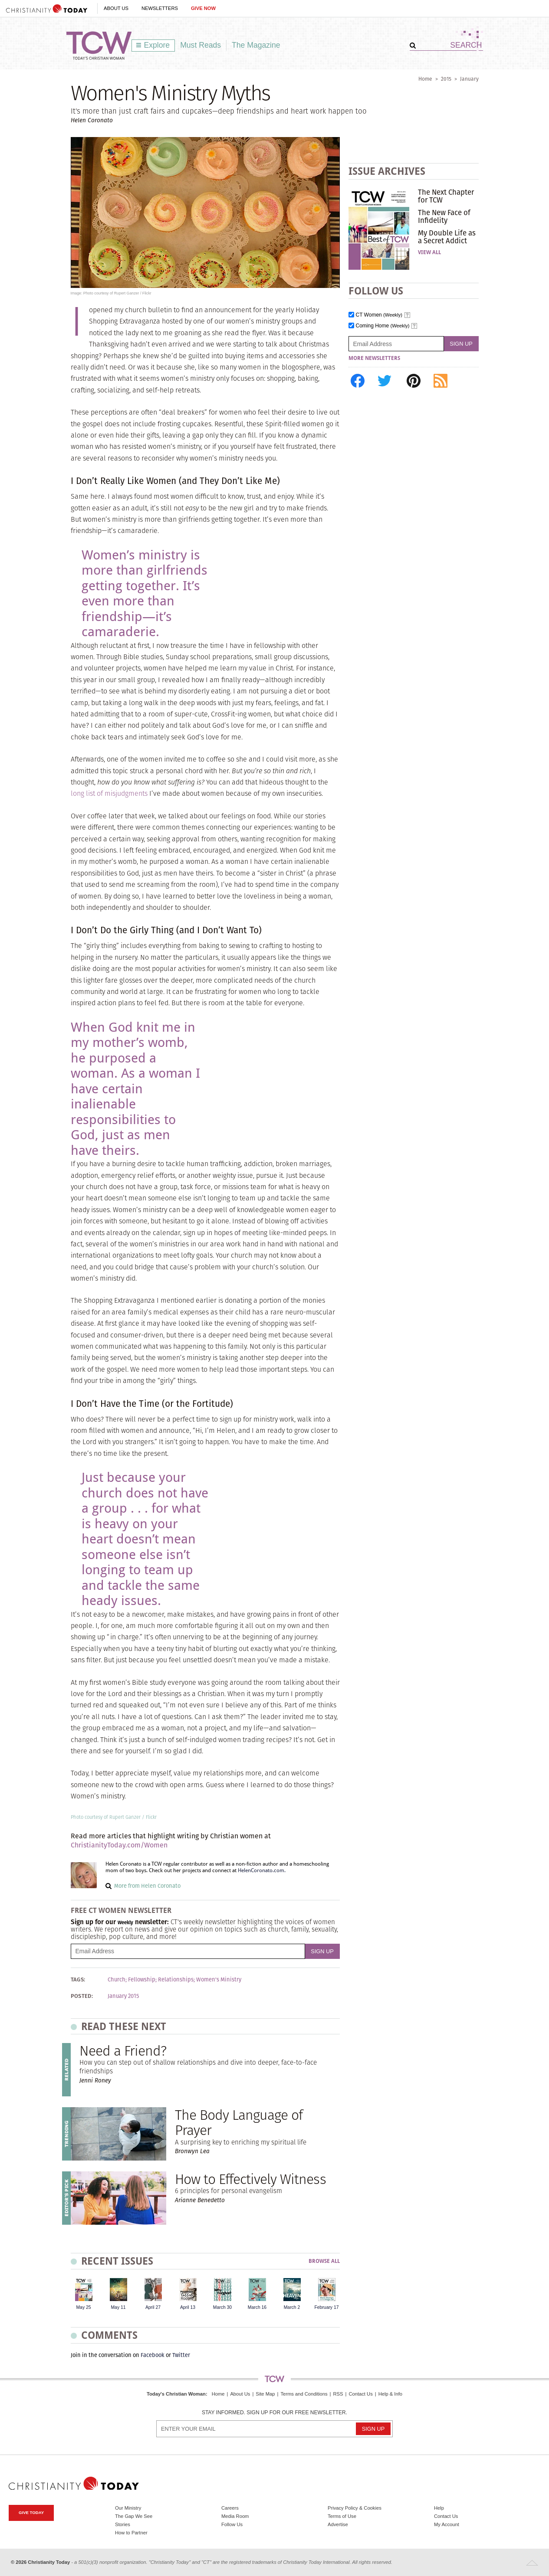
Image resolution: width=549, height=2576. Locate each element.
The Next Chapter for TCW (446, 196)
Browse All (324, 2261)
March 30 (222, 2307)
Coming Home (383, 326)
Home (425, 78)
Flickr (151, 1817)
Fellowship (141, 1980)
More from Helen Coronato (147, 1886)
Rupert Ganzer (125, 1817)
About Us (116, 8)
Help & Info (390, 2393)
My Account (446, 2524)
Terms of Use (342, 2516)
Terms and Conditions (303, 2393)
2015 (446, 78)
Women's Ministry (218, 1980)
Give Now (203, 8)
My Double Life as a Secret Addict (447, 237)
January (469, 78)
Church (116, 1980)
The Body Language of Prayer (239, 2122)
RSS (338, 2393)
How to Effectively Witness (250, 2179)
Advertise (338, 2524)
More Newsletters (374, 358)
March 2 (292, 2307)
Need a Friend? (123, 2050)
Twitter (181, 2355)
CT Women (379, 315)
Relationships (176, 1980)
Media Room (235, 2516)
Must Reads (200, 45)
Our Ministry (128, 2508)
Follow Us (232, 2524)
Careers (230, 2508)
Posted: (82, 1996)
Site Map (265, 2393)
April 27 (153, 2307)
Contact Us (360, 2393)
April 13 (187, 2307)
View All (429, 252)
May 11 (118, 2307)
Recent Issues (117, 2261)
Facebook (152, 2355)
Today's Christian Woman (176, 2393)
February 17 (326, 2307)
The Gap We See (133, 2516)
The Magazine (256, 45)
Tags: (78, 1980)
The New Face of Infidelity (444, 216)
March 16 (257, 2307)
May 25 (83, 2307)
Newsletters (159, 8)
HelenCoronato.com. (262, 1870)
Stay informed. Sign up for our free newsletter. (274, 2413)
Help (439, 2508)
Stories (122, 2524)
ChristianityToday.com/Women (119, 1845)
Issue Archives (386, 171)
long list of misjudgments (109, 793)
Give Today (31, 2512)
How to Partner (131, 2532)
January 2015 (123, 1996)
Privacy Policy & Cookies (354, 2508)
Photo (77, 1817)
